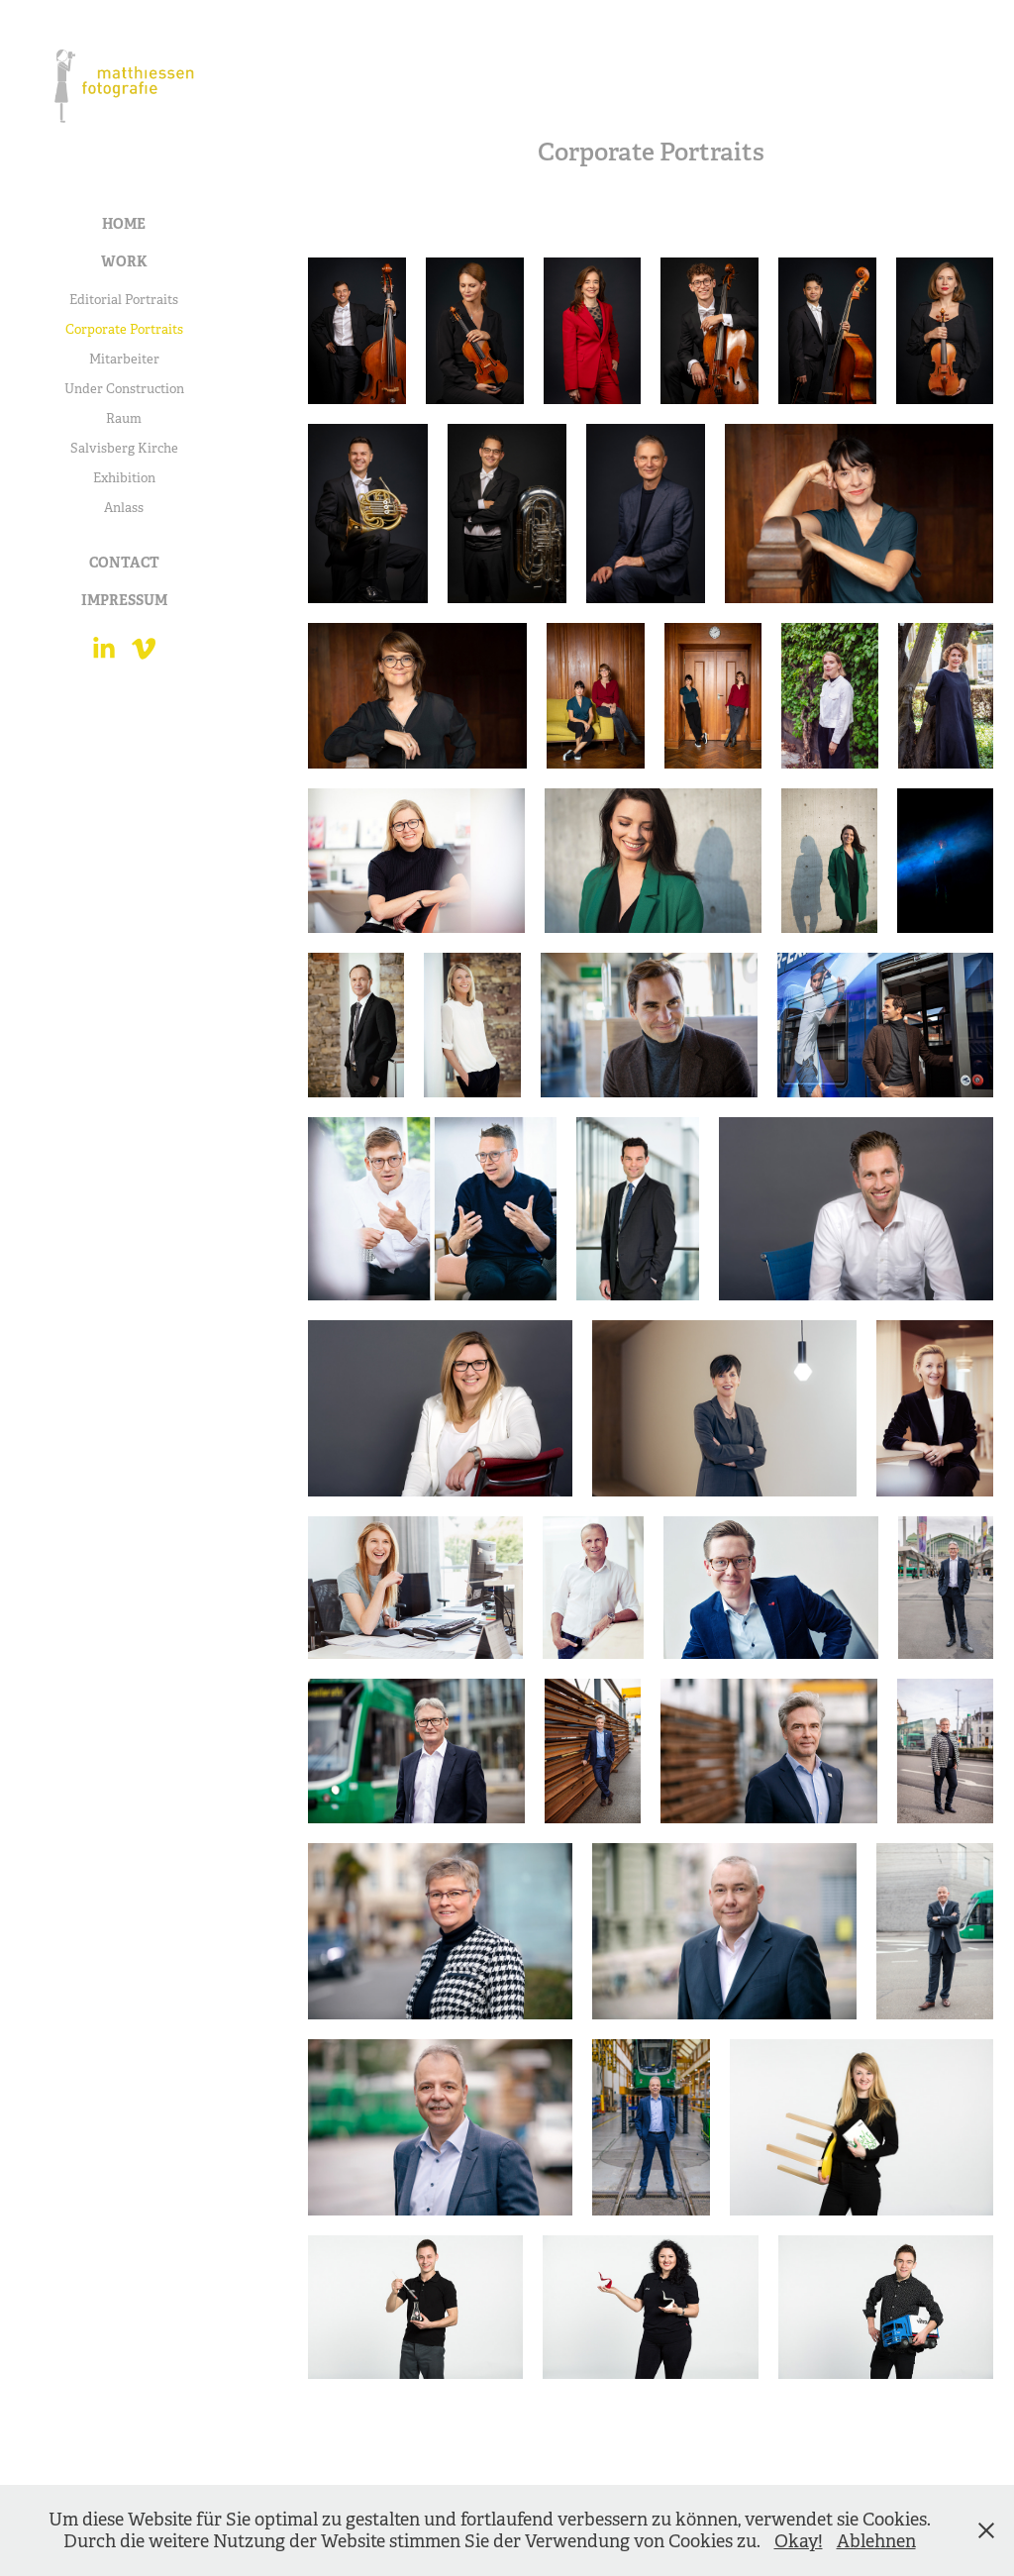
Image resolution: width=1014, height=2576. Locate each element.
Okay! (798, 2541)
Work (124, 261)
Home (124, 224)
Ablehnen (876, 2541)
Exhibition (124, 477)
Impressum (124, 600)
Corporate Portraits (124, 329)
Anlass (124, 507)
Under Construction (124, 388)
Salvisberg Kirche (124, 448)
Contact (124, 562)
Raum (124, 418)
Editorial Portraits (123, 299)
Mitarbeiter (124, 359)
